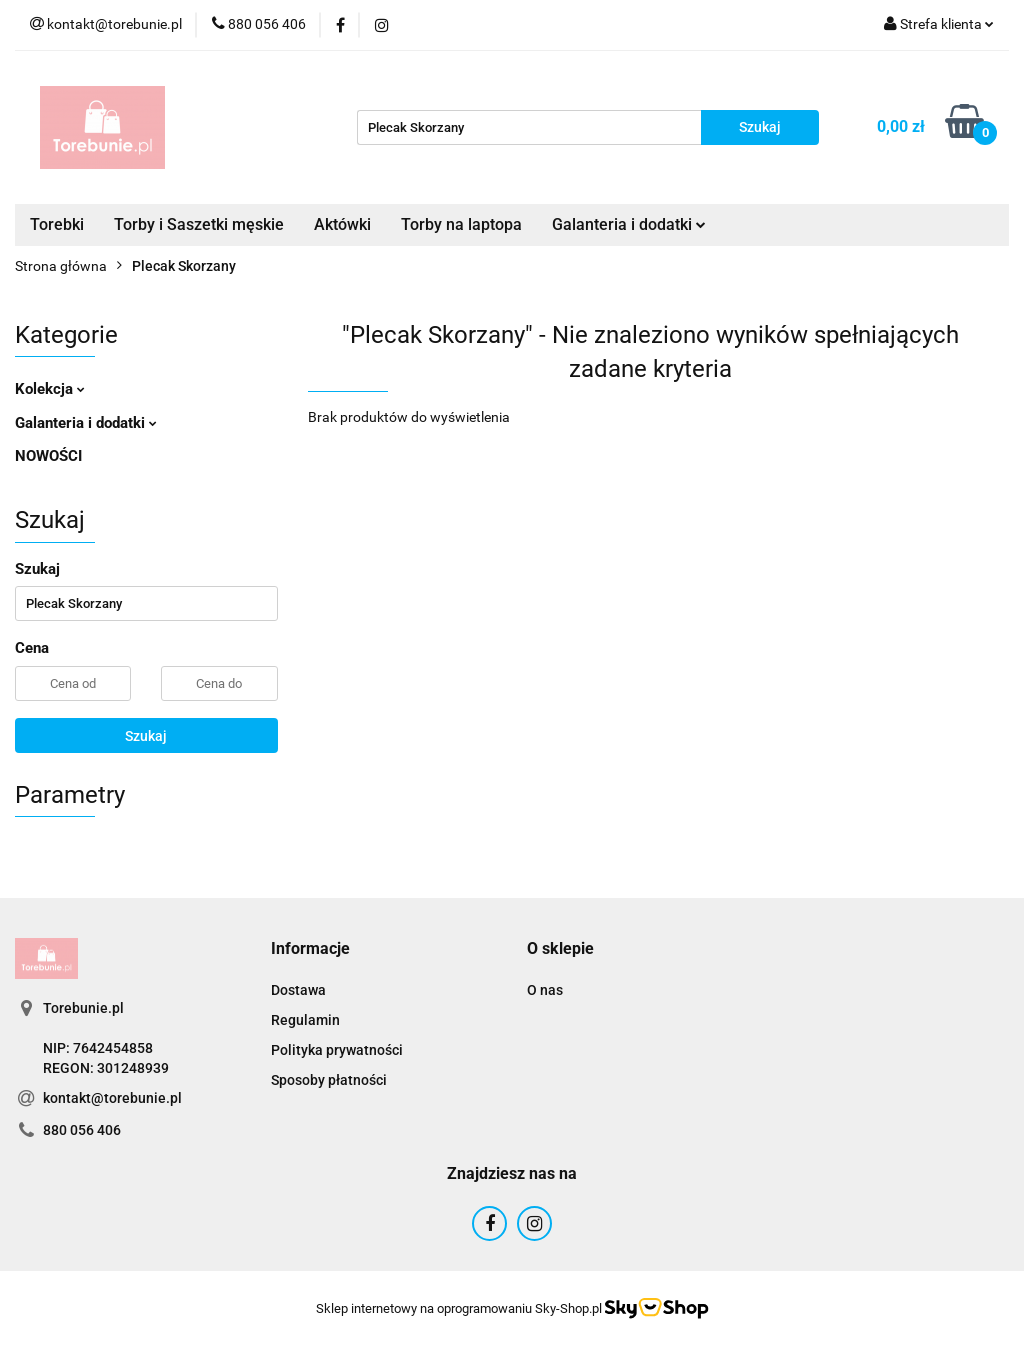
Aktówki (342, 224)
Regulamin (305, 1020)
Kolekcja (50, 389)
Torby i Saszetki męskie (199, 224)
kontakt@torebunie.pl (112, 1098)
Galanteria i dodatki (629, 224)
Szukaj (146, 736)
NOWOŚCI (48, 456)
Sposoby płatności (329, 1080)
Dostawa (298, 990)
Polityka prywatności (337, 1050)
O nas (545, 990)
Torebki (57, 224)
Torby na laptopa (461, 224)
